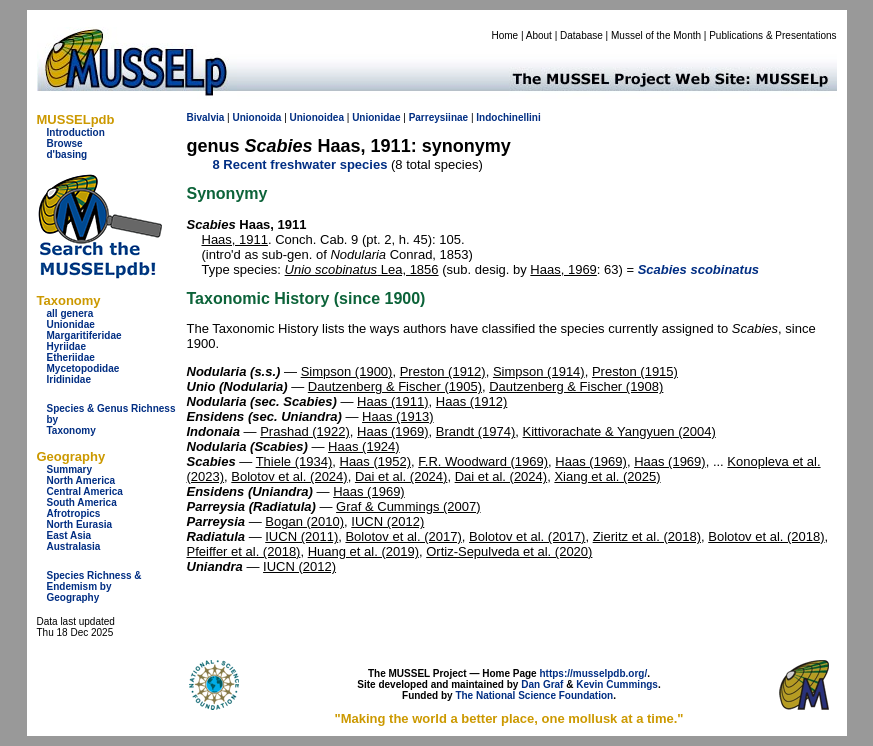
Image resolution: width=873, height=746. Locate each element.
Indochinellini (508, 117)
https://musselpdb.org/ (593, 673)
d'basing (67, 154)
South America (82, 502)
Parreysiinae (439, 117)
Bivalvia (206, 117)
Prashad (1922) (305, 431)
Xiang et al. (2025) (607, 476)
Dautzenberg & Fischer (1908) (576, 386)
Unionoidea (317, 117)
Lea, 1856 (362, 269)
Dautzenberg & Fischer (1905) (395, 386)
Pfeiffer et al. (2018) (244, 551)
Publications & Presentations (772, 35)
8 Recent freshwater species (300, 164)
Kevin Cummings (617, 684)
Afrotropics (74, 513)
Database (581, 35)
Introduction (76, 132)
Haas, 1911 (235, 239)
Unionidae (71, 324)
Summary (70, 469)
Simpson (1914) (539, 371)
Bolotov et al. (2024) (289, 476)
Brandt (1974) (476, 431)
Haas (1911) (393, 401)
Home (504, 35)
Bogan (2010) (304, 521)
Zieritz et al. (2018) (647, 536)
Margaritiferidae (84, 335)
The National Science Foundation (534, 695)
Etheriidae (71, 357)
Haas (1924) (364, 446)
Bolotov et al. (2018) (766, 536)
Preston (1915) (635, 371)
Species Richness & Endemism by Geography (94, 586)
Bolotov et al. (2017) (403, 536)
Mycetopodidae (83, 368)
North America (81, 480)
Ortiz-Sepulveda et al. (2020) (509, 551)
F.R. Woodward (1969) (483, 461)
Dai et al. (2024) (401, 476)
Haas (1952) (376, 461)
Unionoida (256, 117)
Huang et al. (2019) (363, 551)
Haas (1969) (393, 431)
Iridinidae (69, 379)
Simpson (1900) (347, 371)
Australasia (74, 546)
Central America (85, 491)
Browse (65, 143)
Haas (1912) (472, 401)
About (539, 35)
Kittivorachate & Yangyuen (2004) (619, 431)
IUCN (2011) (301, 536)
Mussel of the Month (656, 35)
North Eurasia (80, 524)
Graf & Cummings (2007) (408, 506)
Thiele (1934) (294, 461)
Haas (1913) (398, 416)
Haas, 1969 (563, 269)
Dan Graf (542, 684)
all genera (70, 313)
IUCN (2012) (387, 521)
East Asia (69, 535)
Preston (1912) (443, 371)
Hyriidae (66, 346)
